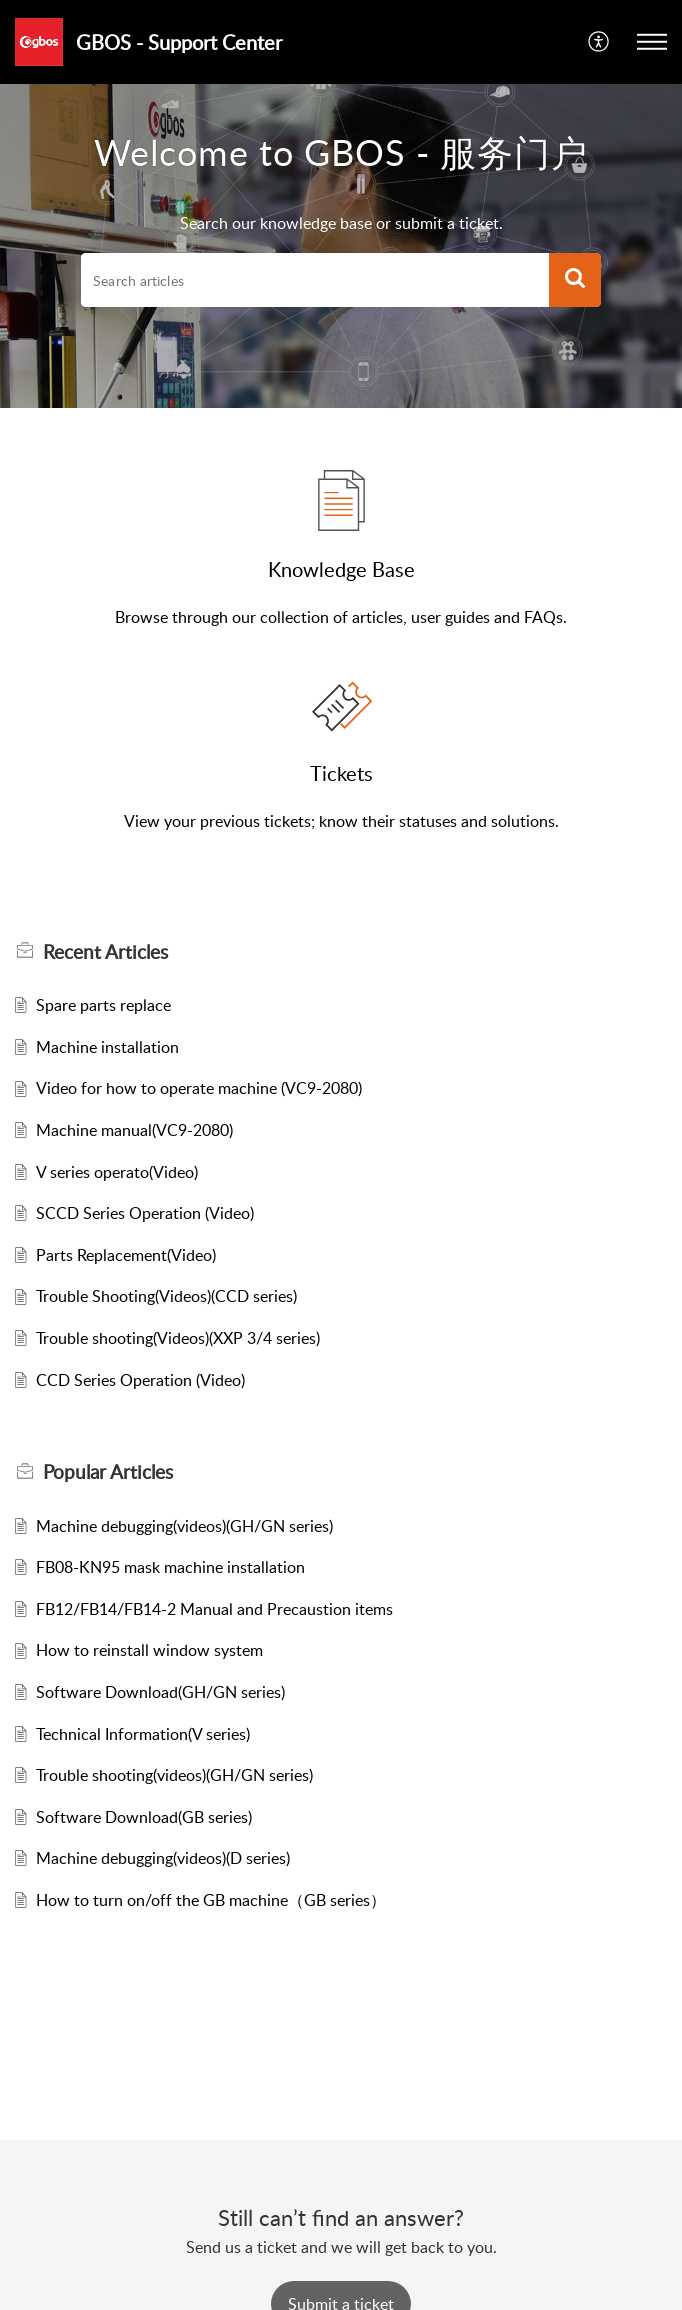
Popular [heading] (108, 1472)
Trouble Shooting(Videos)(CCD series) (166, 1296)
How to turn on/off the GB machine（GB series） (211, 1900)
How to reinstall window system (149, 1650)
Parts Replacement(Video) (126, 1255)
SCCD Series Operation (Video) (145, 1213)
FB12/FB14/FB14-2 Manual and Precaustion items (214, 1609)
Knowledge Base (341, 569)
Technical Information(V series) (143, 1734)
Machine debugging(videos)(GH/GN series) (184, 1526)
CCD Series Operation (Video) (140, 1380)
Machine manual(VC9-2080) (134, 1130)
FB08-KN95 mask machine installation (170, 1567)
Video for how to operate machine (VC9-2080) (199, 1088)
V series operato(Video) (117, 1172)
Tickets (341, 773)
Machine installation (107, 1047)
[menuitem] (599, 42)
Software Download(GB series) (144, 1817)
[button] (599, 42)
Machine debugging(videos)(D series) (163, 1858)
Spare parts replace (103, 1005)
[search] (315, 280)
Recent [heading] (105, 952)
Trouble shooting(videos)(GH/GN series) (174, 1775)
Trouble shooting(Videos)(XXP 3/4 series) (178, 1338)
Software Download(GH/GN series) (160, 1692)
